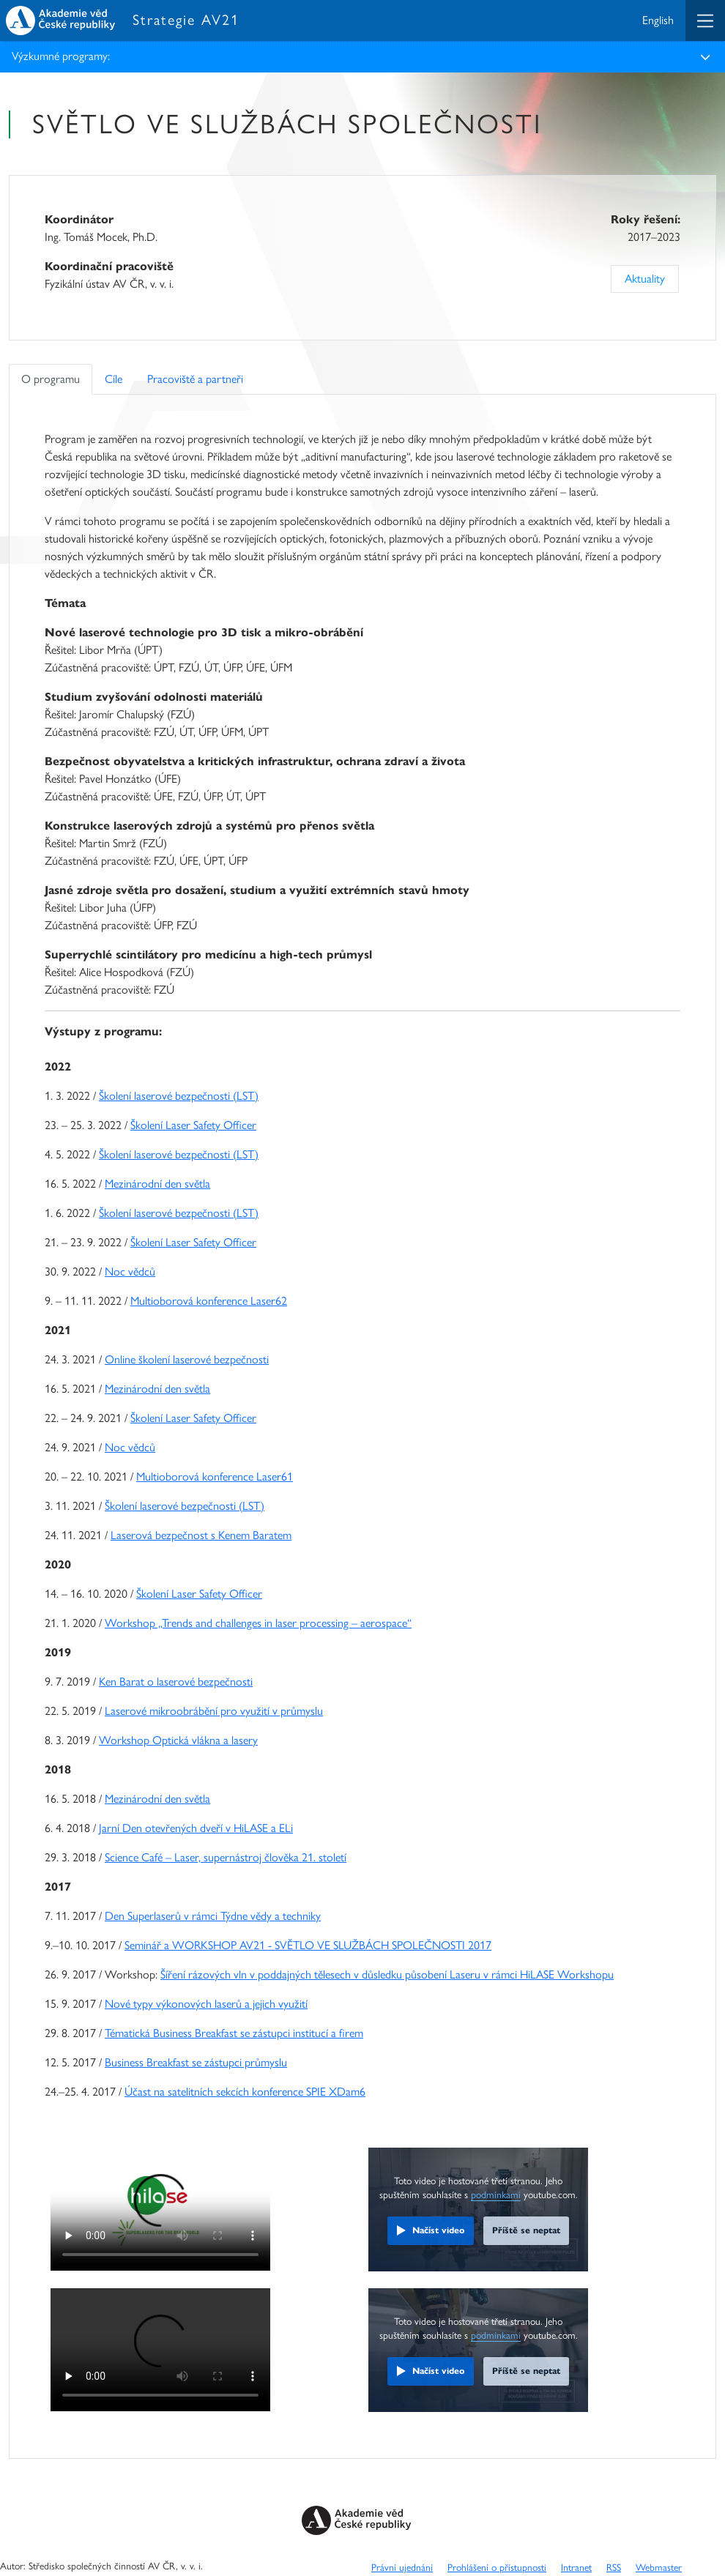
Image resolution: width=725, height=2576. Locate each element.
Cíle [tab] (113, 379)
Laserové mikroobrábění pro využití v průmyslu (214, 1711)
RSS (613, 2567)
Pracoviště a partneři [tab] (195, 379)
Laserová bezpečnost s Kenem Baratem (201, 1535)
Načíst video (438, 2230)
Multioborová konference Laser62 (208, 1301)
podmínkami (496, 2194)
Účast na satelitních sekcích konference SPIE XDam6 (244, 2092)
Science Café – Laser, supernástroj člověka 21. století (225, 1857)
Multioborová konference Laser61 (214, 1477)
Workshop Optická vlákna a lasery (178, 1740)
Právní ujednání (402, 2567)
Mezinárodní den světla (157, 1184)
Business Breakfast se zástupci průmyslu (196, 2062)
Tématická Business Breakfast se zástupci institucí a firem (234, 2033)
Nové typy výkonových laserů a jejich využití (206, 2004)
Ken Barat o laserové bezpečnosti (176, 1682)
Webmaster (659, 2567)
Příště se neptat (526, 2230)
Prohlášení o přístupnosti (496, 2567)
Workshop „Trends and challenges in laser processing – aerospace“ (258, 1623)
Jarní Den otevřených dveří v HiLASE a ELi (196, 1828)
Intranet (576, 2567)
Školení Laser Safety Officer (193, 1125)
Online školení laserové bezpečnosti (187, 1359)
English (658, 20)
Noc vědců (130, 1271)
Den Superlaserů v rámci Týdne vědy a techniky (213, 1916)
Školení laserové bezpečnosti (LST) (179, 1096)
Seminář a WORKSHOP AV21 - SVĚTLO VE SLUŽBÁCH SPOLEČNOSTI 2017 (307, 1945)
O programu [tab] (50, 379)
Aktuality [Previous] (645, 279)
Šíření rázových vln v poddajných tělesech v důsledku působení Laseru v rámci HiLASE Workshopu (387, 1974)
